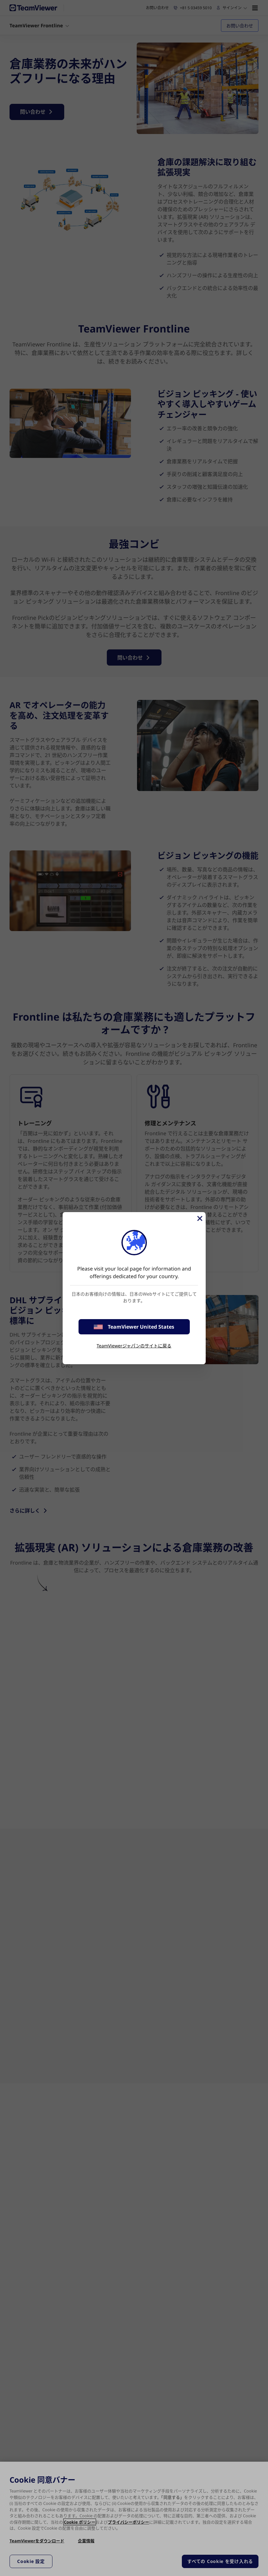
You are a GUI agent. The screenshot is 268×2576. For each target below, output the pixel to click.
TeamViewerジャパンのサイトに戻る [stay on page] (134, 1346)
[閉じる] (199, 1218)
